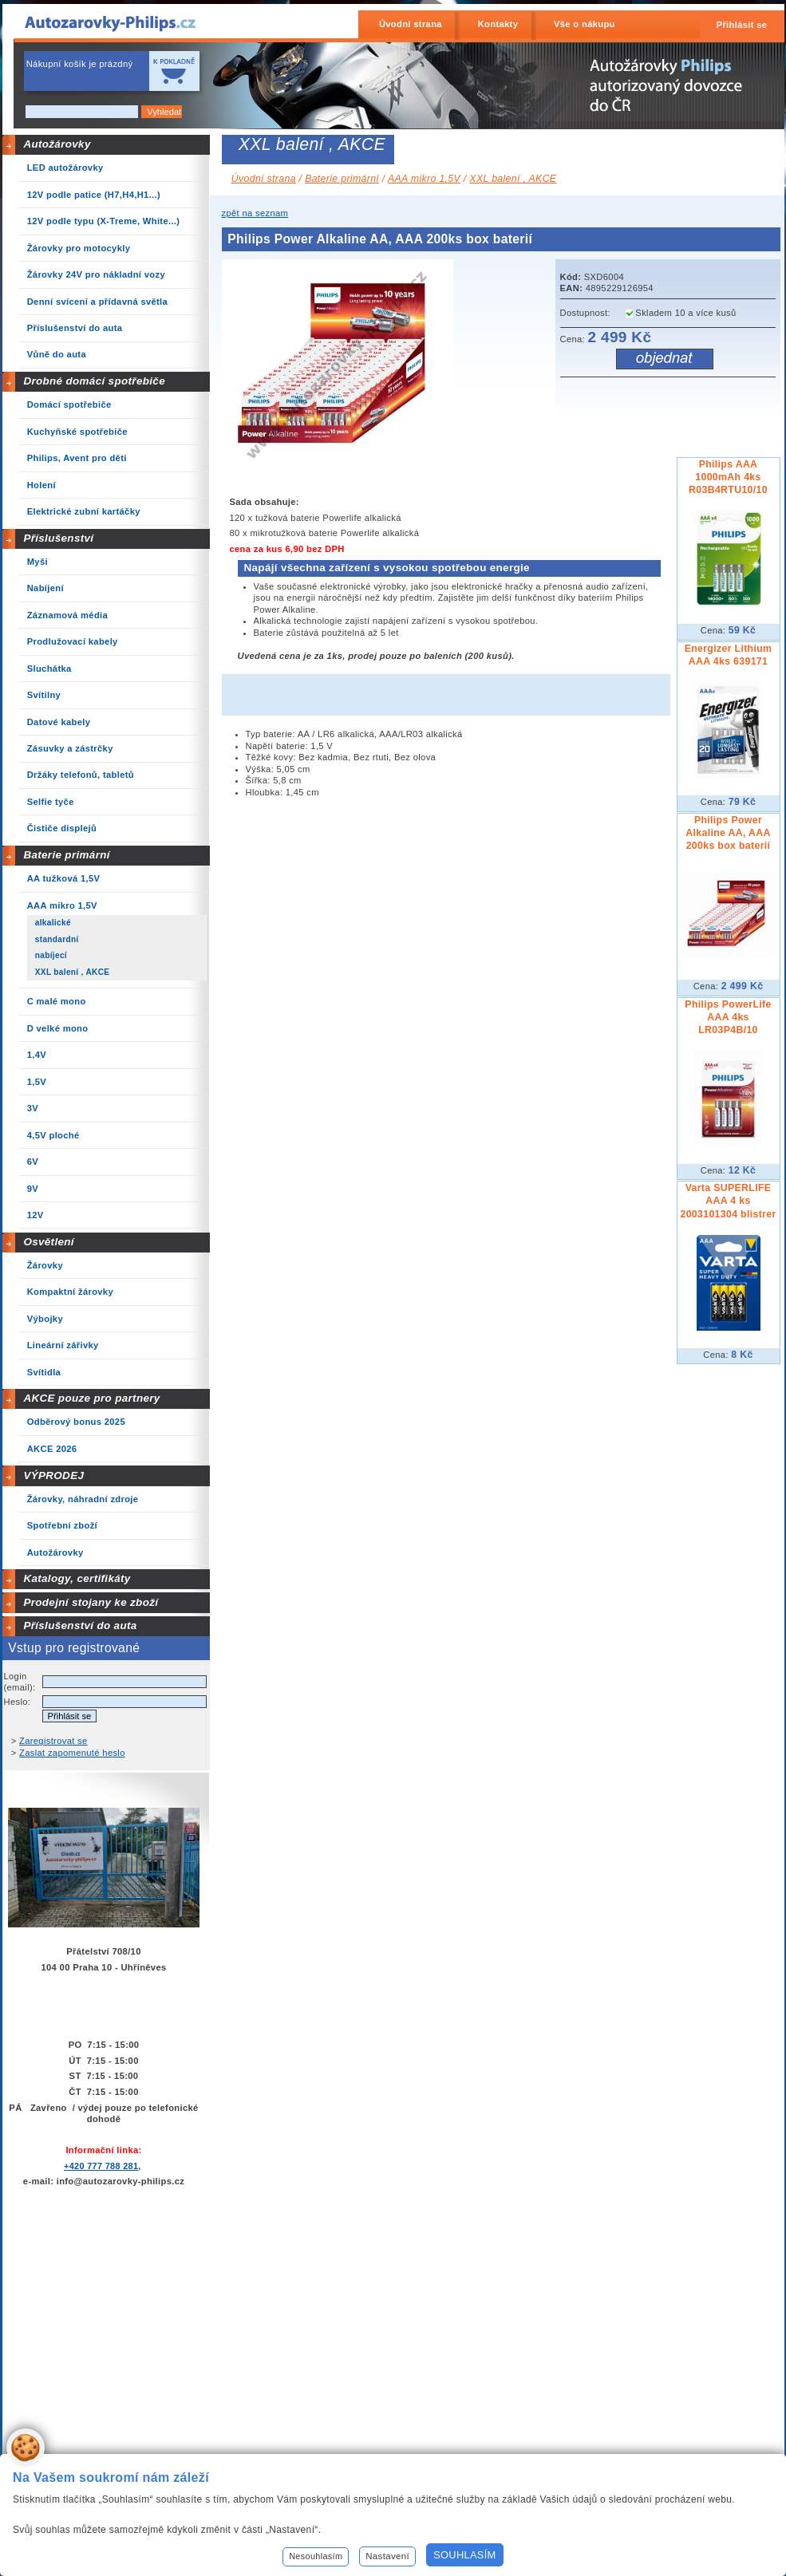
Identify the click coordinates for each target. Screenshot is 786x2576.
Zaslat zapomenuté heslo (72, 1752)
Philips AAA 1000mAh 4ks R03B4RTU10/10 (728, 477)
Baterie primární (66, 855)
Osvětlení (48, 1242)
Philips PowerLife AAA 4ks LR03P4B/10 (728, 1017)
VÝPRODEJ (53, 1475)
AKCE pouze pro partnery (91, 1398)
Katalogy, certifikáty (76, 1578)
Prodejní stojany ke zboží (90, 1602)
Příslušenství (58, 538)
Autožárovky (56, 144)
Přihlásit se (742, 25)
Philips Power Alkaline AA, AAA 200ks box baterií (727, 833)
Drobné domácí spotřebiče (94, 381)
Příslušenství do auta (79, 1625)
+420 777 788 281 (101, 2166)
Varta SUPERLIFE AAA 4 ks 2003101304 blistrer (728, 1200)
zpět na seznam (255, 213)
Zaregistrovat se (53, 1741)
